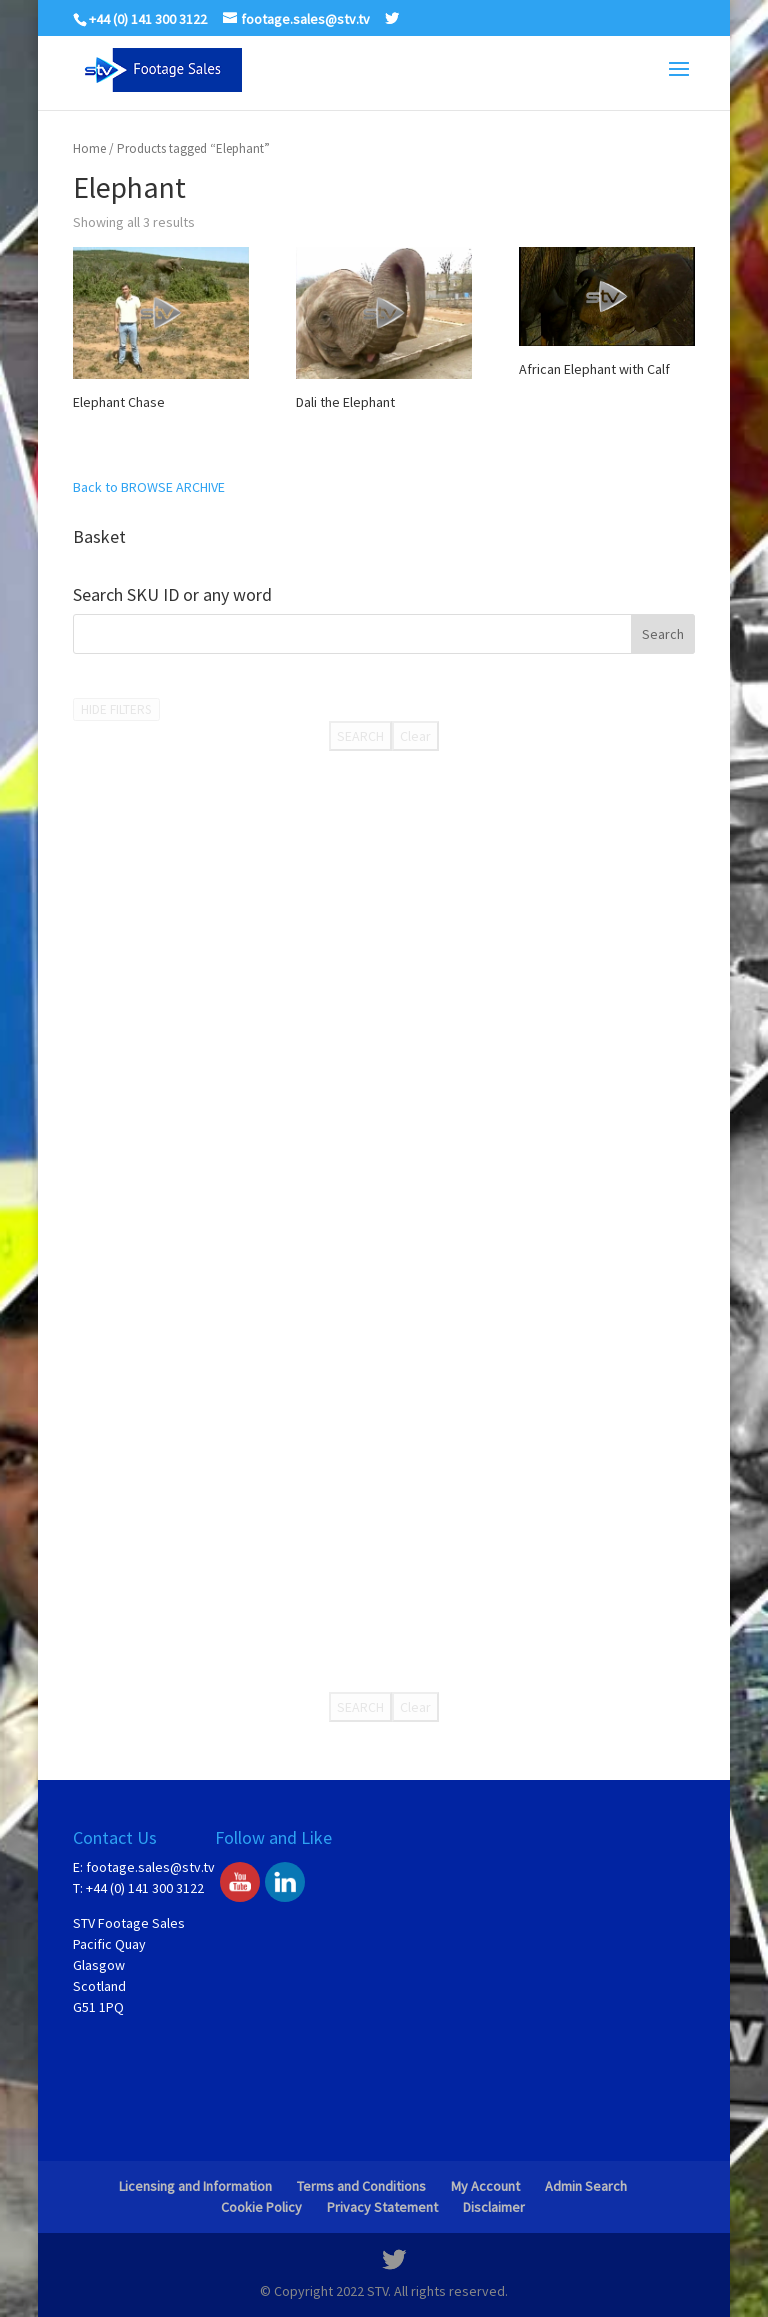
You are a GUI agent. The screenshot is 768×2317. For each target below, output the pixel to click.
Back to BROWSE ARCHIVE (149, 487)
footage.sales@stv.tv (150, 1867)
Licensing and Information (195, 2186)
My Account (485, 2186)
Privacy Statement (382, 2207)
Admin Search (586, 2186)
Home (89, 148)
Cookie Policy (261, 2207)
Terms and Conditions (361, 2186)
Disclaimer (494, 2207)
